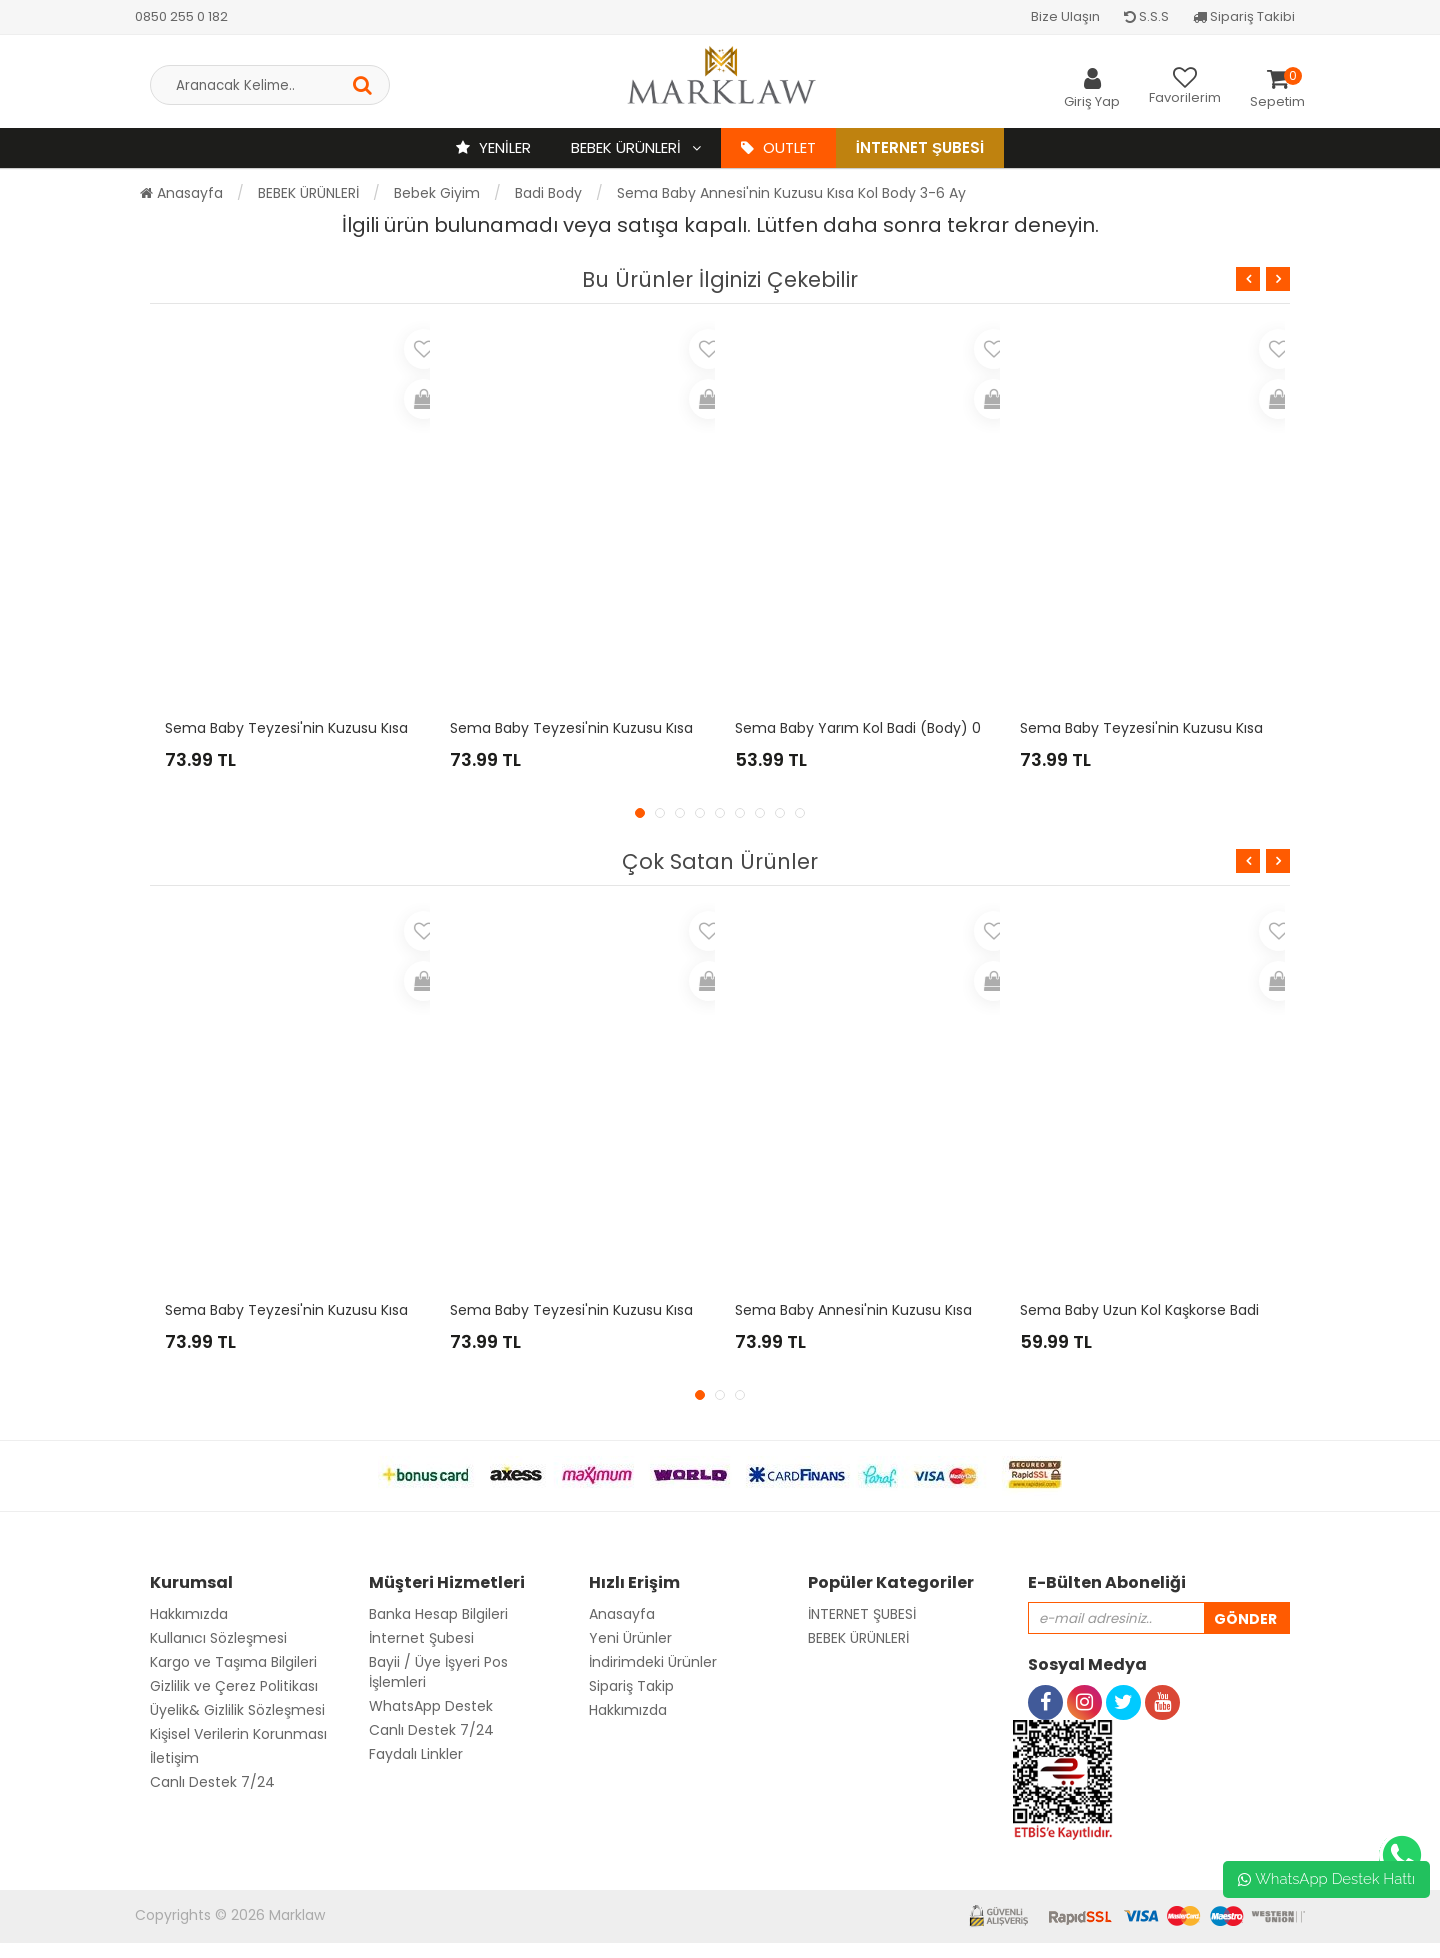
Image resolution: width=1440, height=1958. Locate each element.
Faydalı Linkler (416, 1754)
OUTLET (778, 147)
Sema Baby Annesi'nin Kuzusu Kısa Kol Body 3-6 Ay (791, 193)
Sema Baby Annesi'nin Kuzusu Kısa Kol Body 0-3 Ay (909, 1310)
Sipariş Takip (631, 1686)
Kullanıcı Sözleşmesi (218, 1638)
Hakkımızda (189, 1614)
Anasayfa (181, 193)
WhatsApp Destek (431, 1706)
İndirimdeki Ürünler (653, 1662)
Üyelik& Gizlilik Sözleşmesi (237, 1710)
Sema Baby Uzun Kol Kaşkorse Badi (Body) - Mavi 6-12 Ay (1216, 1310)
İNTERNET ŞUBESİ (862, 1614)
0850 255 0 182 (181, 16)
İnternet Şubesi (920, 147)
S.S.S (1146, 16)
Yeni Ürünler (630, 1638)
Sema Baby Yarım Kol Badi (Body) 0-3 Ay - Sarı (897, 728)
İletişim (174, 1758)
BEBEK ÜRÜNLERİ (628, 147)
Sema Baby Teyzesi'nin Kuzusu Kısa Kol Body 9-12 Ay (629, 728)
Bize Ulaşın (1065, 16)
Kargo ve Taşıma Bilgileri (233, 1662)
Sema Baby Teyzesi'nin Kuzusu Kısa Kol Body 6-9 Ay (628, 1310)
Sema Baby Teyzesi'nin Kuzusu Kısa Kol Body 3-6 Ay (1197, 728)
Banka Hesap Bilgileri (438, 1614)
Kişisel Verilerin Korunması (238, 1734)
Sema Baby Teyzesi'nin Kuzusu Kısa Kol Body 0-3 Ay (342, 728)
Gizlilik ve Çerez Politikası (234, 1686)
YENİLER (493, 147)
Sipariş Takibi (1244, 16)
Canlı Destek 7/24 (212, 1782)
